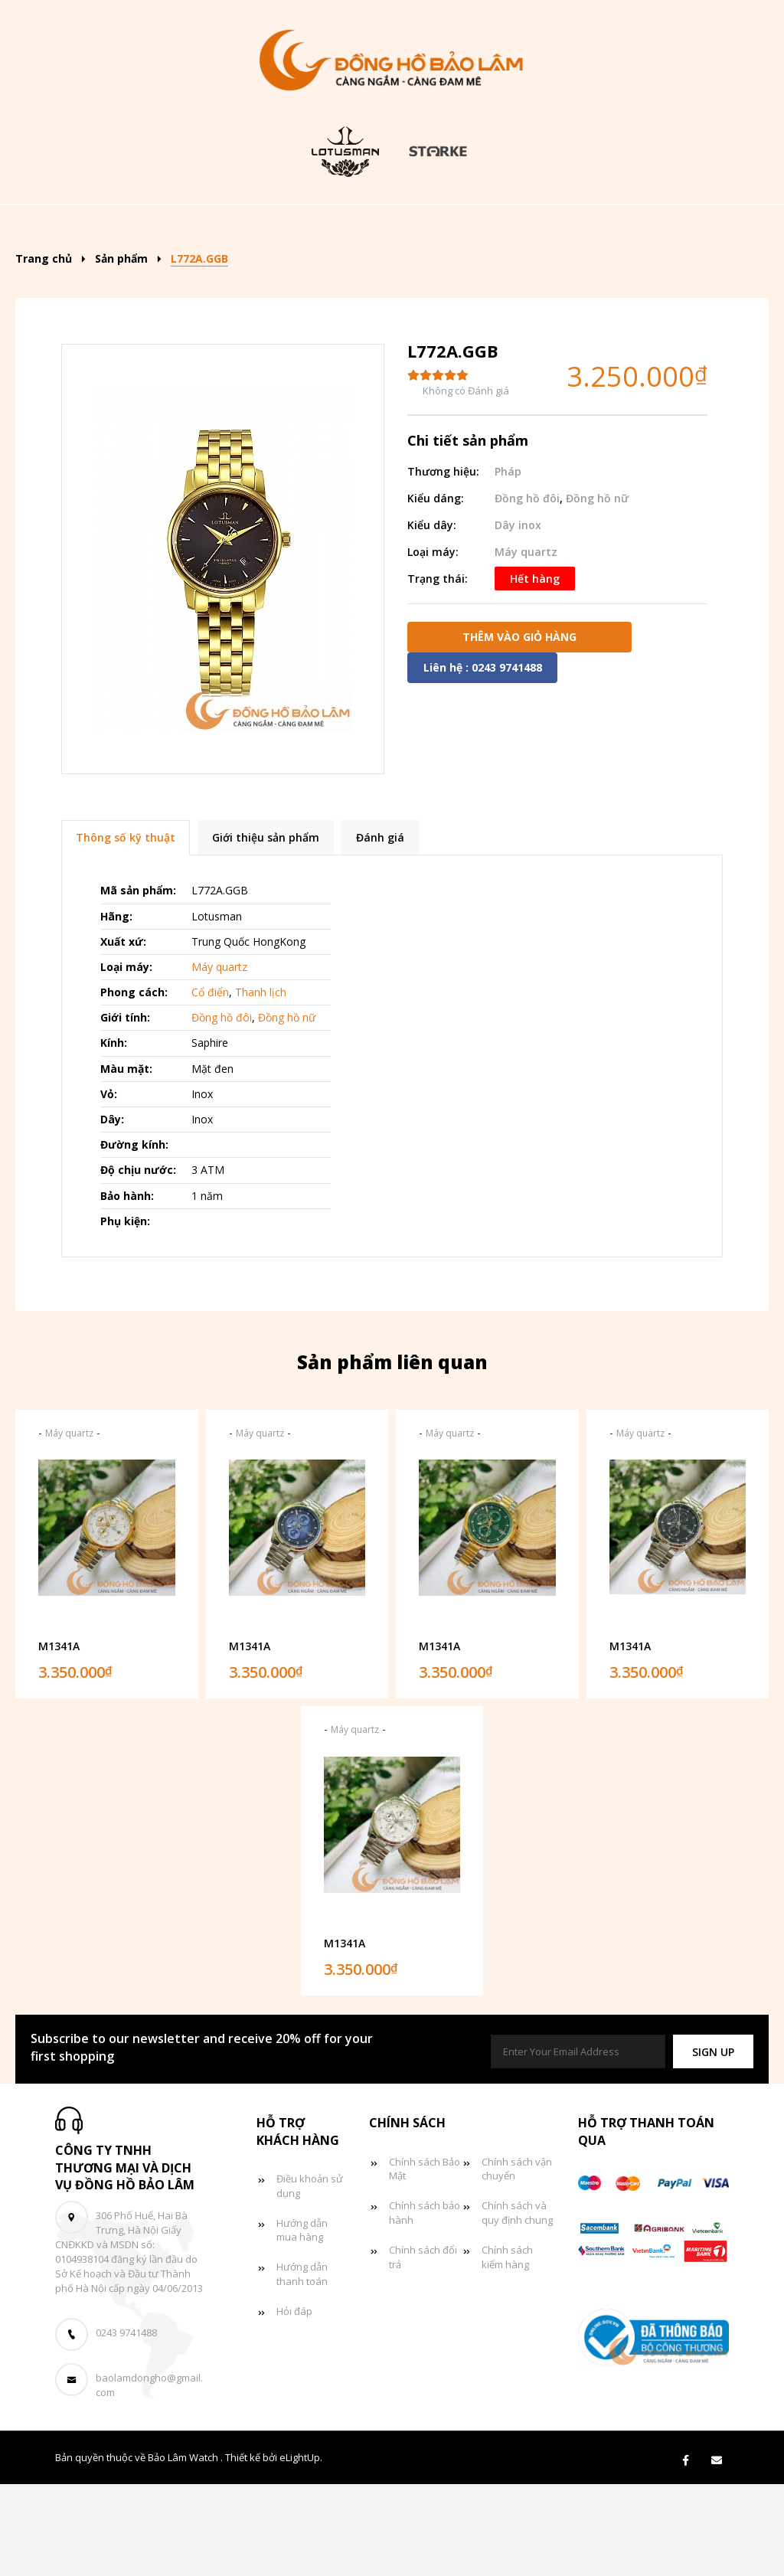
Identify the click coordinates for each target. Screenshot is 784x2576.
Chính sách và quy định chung (517, 2305)
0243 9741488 (126, 2425)
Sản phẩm (260, 227)
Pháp (508, 563)
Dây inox (518, 617)
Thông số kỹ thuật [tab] (125, 930)
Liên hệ (545, 273)
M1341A (59, 1738)
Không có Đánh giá (466, 483)
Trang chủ (155, 227)
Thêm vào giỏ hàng (519, 728)
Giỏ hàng (452, 273)
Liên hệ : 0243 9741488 (482, 759)
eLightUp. (300, 2550)
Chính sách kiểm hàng (507, 2350)
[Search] (715, 222)
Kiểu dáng (373, 227)
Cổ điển (210, 1084)
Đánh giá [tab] (380, 930)
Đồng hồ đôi (252, 273)
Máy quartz (526, 643)
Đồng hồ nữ (620, 227)
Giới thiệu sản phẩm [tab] (265, 930)
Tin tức (358, 273)
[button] (713, 2144)
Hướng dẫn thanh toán (302, 2366)
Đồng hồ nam (498, 227)
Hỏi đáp (294, 2404)
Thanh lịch (260, 1084)
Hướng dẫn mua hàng (302, 2322)
